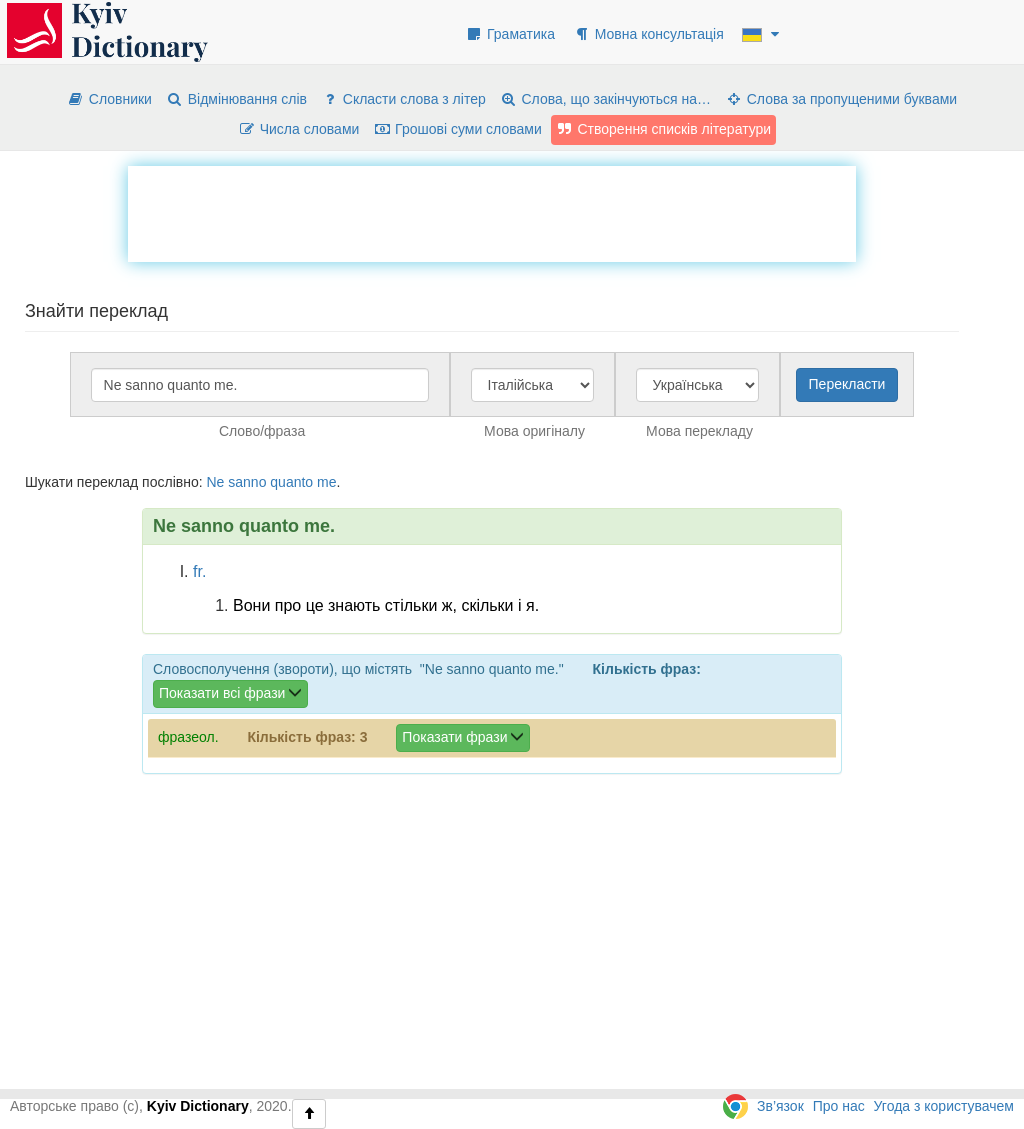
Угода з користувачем (944, 1106)
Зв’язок (780, 1106)
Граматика (510, 34)
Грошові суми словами (457, 129)
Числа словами (299, 129)
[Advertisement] (492, 211)
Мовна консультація (648, 34)
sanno (247, 482)
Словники (109, 99)
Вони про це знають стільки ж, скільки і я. (386, 605)
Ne (215, 482)
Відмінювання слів (236, 99)
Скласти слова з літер (403, 99)
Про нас (839, 1106)
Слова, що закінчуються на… (605, 99)
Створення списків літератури (664, 129)
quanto (291, 482)
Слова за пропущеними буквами (841, 99)
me (326, 482)
